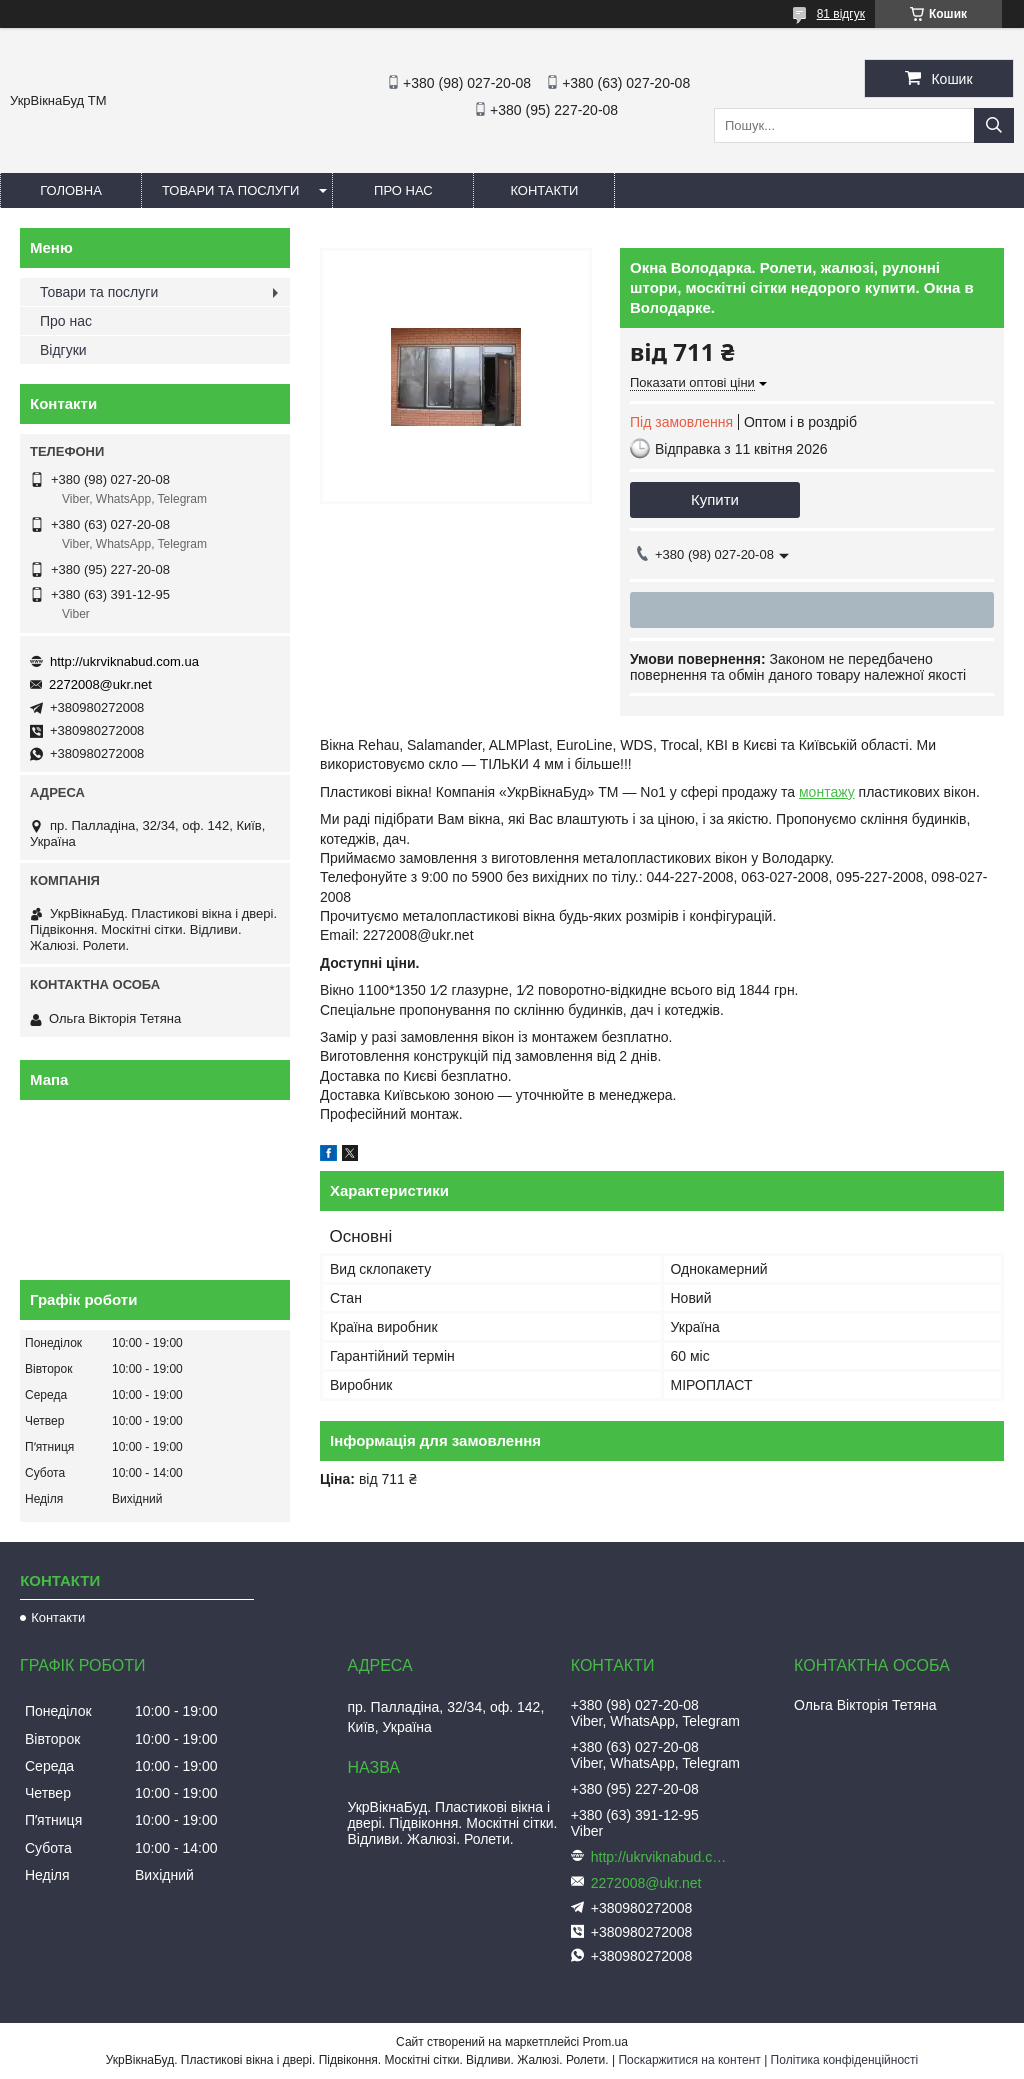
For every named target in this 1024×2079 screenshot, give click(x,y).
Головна (71, 190)
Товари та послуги (230, 190)
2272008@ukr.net (100, 684)
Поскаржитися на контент (689, 2060)
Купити (715, 499)
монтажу (827, 792)
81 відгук (841, 14)
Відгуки (63, 350)
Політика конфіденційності (845, 2060)
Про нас (403, 190)
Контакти (544, 190)
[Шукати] (994, 125)
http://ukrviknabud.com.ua (124, 661)
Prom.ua (605, 2042)
